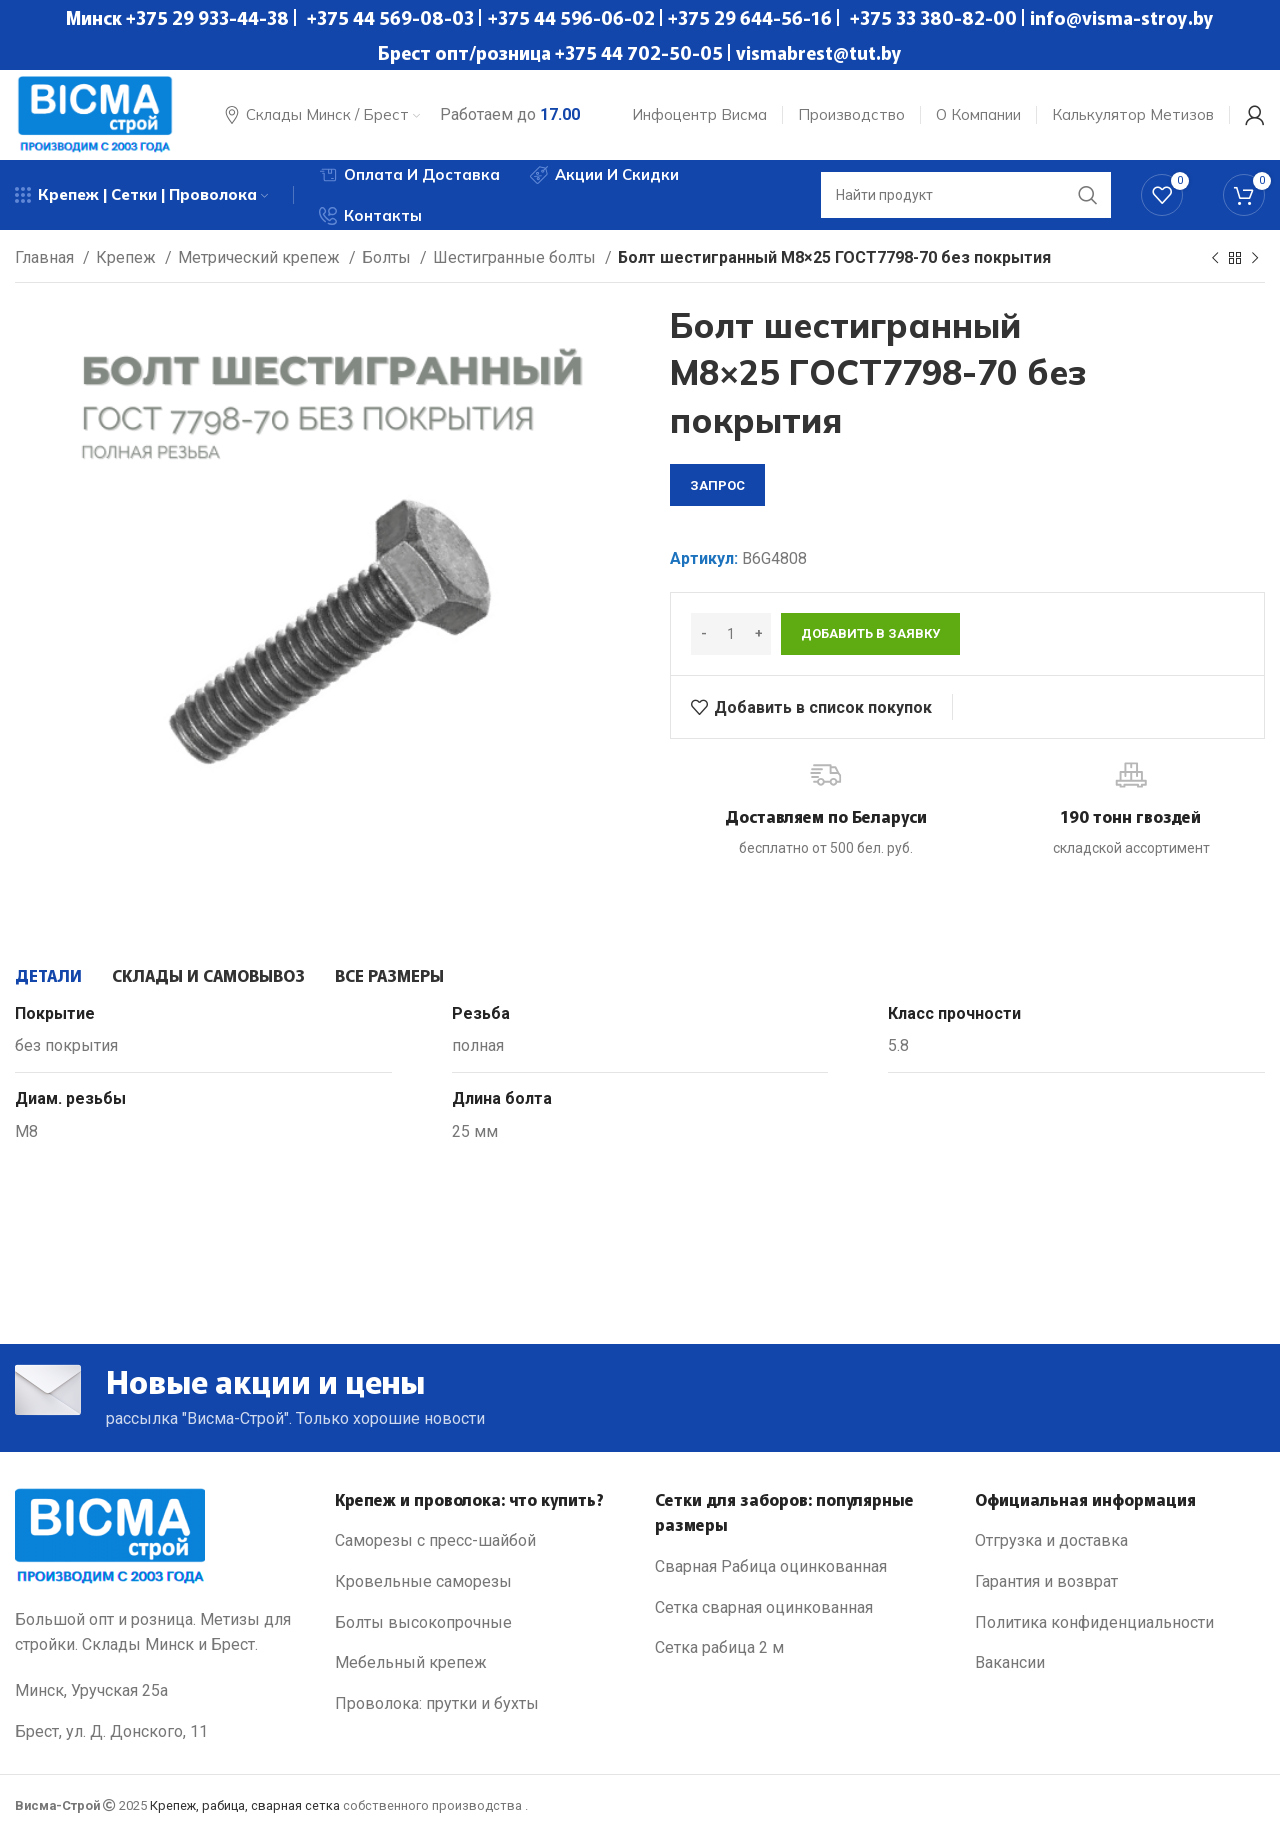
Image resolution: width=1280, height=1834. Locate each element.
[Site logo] (95, 113)
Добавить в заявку (870, 633)
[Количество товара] (731, 634)
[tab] (48, 975)
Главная (46, 257)
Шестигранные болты (516, 257)
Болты (388, 257)
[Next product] (1255, 259)
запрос (717, 485)
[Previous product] (1215, 259)
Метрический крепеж (261, 257)
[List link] (480, 1541)
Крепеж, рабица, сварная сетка (245, 1805)
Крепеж (128, 257)
